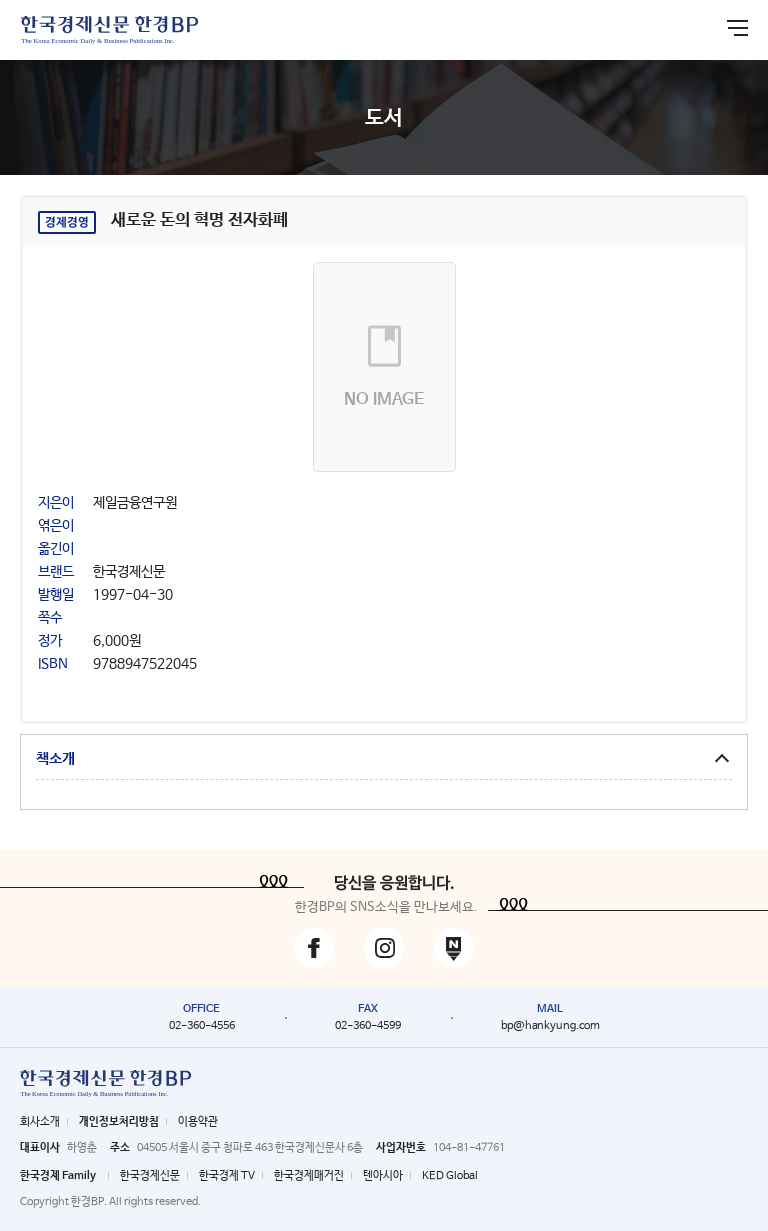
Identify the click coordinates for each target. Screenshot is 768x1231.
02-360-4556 (202, 1026)
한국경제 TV (227, 1176)
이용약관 (198, 1122)
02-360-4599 (368, 1026)
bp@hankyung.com (550, 1026)
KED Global (450, 1176)
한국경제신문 (150, 1176)
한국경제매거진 (309, 1176)
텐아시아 (383, 1176)
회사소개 (40, 1122)
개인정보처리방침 (119, 1122)
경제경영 (67, 223)
